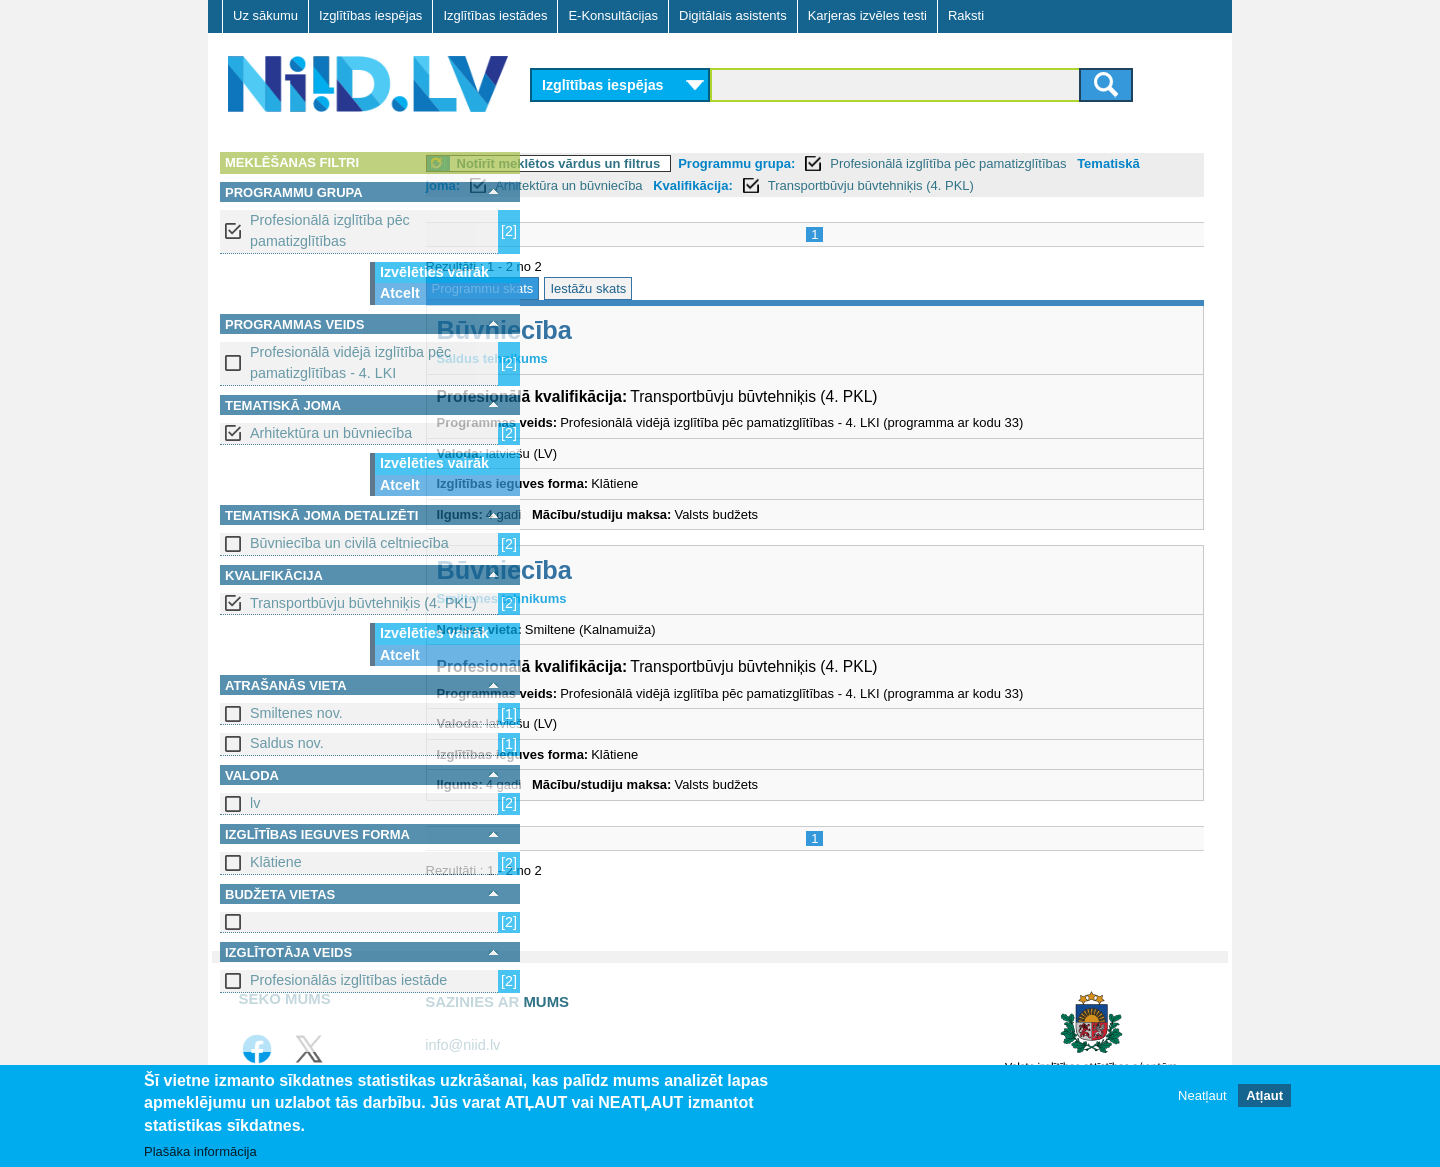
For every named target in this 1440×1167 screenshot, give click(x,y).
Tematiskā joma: (593, 185)
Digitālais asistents (733, 15)
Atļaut (1264, 1095)
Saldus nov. (287, 743)
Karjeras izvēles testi (867, 15)
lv (255, 803)
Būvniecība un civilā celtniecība (349, 543)
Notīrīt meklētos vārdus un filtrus (669, 163)
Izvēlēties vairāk (434, 272)
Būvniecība (614, 330)
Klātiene (276, 862)
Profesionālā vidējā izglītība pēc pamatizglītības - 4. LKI (350, 362)
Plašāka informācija (200, 1151)
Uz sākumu (265, 15)
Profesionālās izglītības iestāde (348, 980)
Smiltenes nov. (296, 713)
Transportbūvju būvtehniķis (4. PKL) (363, 603)
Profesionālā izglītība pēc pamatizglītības (330, 230)
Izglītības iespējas (370, 15)
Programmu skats (593, 288)
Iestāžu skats (699, 288)
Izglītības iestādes (495, 15)
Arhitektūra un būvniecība (331, 433)
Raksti (966, 15)
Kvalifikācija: (877, 185)
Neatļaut (1202, 1095)
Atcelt (400, 293)
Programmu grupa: (847, 163)
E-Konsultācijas (613, 15)
